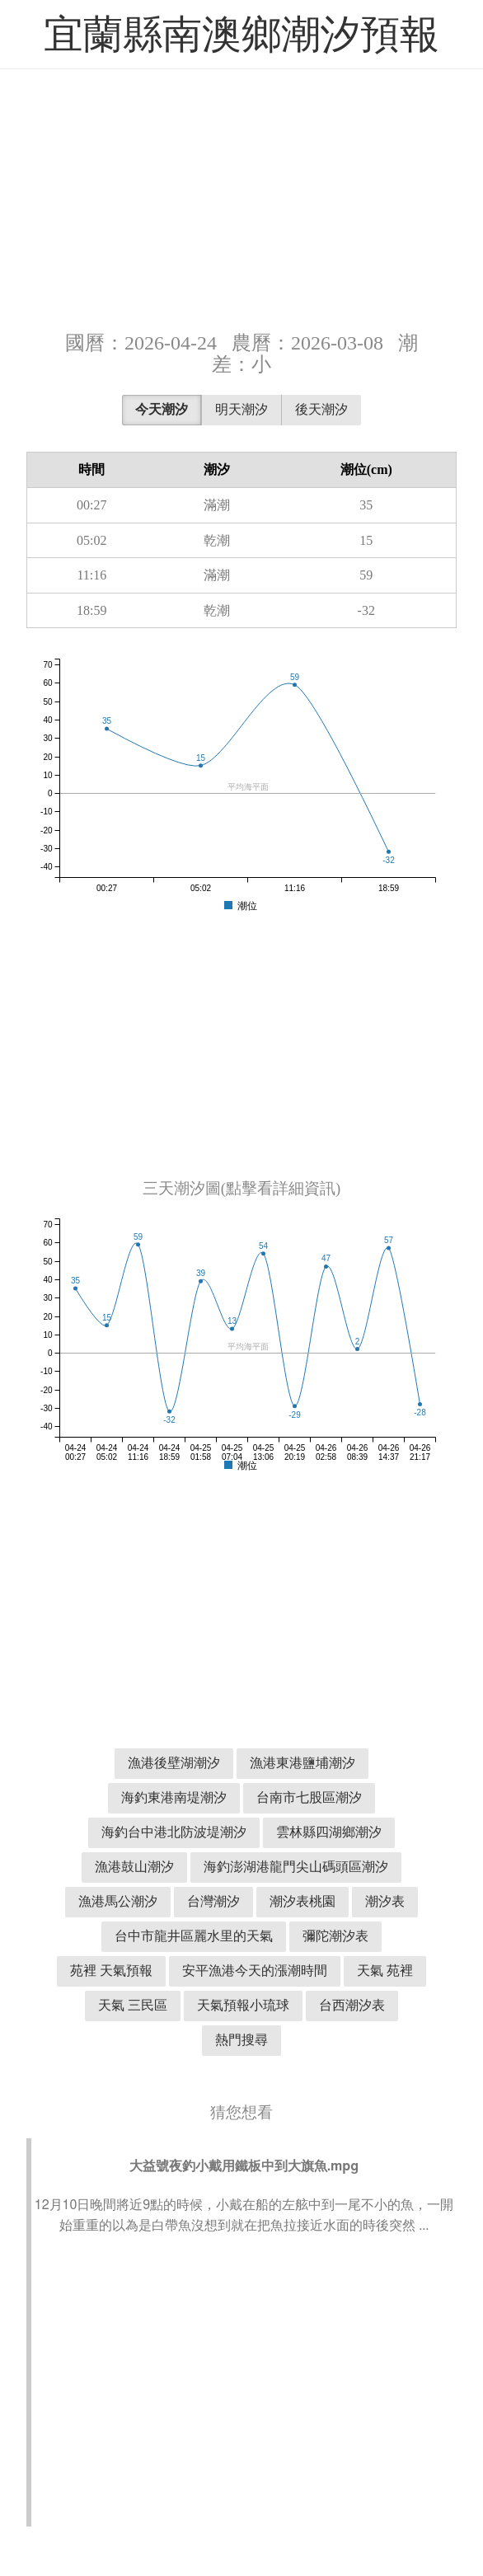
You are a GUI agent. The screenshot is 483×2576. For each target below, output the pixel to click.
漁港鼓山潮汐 (134, 1867)
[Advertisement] (241, 197)
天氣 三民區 (132, 2005)
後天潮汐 (321, 409)
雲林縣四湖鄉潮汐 (329, 1832)
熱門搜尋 (241, 2040)
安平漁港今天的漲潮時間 (254, 1971)
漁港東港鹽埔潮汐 (302, 1763)
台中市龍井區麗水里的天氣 (194, 1936)
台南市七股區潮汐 (309, 1797)
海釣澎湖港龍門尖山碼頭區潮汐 (296, 1867)
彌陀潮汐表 (335, 1936)
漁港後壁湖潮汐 (174, 1763)
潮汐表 (385, 1901)
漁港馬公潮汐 (117, 1901)
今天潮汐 (161, 409)
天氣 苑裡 (385, 1971)
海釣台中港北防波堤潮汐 (173, 1832)
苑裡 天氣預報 (111, 1971)
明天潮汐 (241, 409)
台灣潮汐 (213, 1901)
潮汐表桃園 (302, 1901)
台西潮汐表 (352, 2005)
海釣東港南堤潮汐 (174, 1797)
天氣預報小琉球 (243, 2005)
